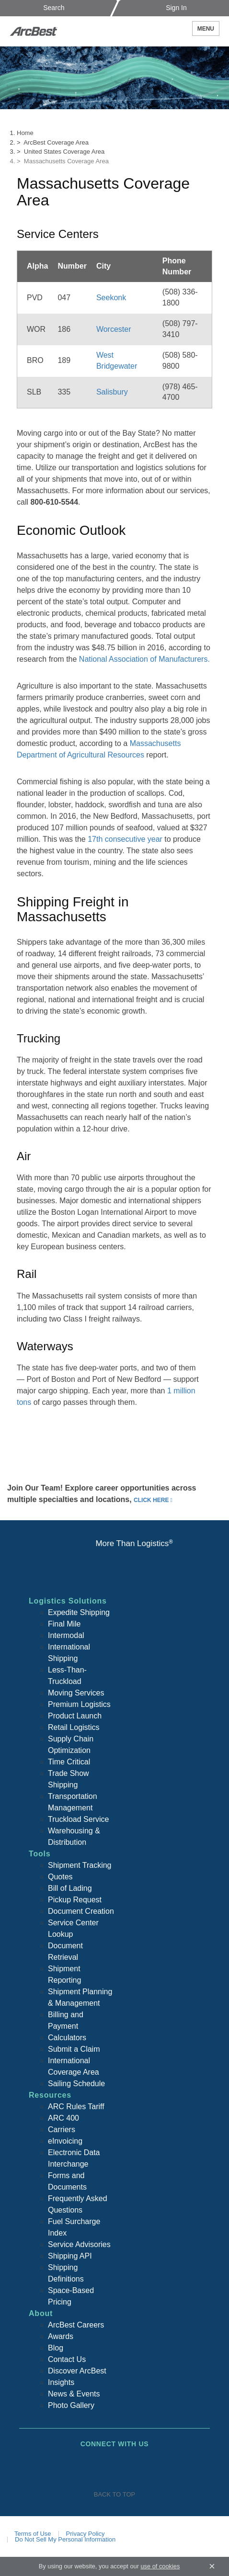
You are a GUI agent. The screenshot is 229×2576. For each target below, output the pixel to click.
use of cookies (160, 2566)
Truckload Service (78, 1819)
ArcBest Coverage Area (56, 142)
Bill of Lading (70, 1888)
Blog (55, 2348)
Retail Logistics (74, 1727)
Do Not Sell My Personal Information (65, 2539)
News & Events (74, 2394)
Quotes (60, 1877)
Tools (39, 1854)
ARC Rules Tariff (76, 2106)
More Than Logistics (133, 1543)
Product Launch (75, 1716)
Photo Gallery (71, 2405)
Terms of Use (32, 2533)
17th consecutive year (125, 839)
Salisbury (112, 392)
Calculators (67, 2038)
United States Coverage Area (64, 151)
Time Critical (69, 1762)
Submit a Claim (74, 2049)
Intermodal (66, 1635)
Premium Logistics (79, 1704)
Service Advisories (79, 2244)
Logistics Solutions (68, 1601)
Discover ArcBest (77, 2371)
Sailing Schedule (76, 2083)
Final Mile (64, 1624)
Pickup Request (75, 1900)
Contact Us (67, 2359)
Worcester (113, 329)
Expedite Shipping (79, 1612)
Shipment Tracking (80, 1865)
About (41, 2313)
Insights (61, 2382)
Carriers (61, 2129)
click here (151, 1500)
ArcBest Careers (76, 2325)
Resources (50, 2095)
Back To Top (114, 2494)
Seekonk (111, 298)
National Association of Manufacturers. (144, 659)
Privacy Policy (85, 2533)
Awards (60, 2336)
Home (25, 132)
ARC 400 (63, 2118)
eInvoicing (65, 2141)
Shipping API (70, 2256)
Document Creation (81, 1911)
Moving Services (76, 1693)
